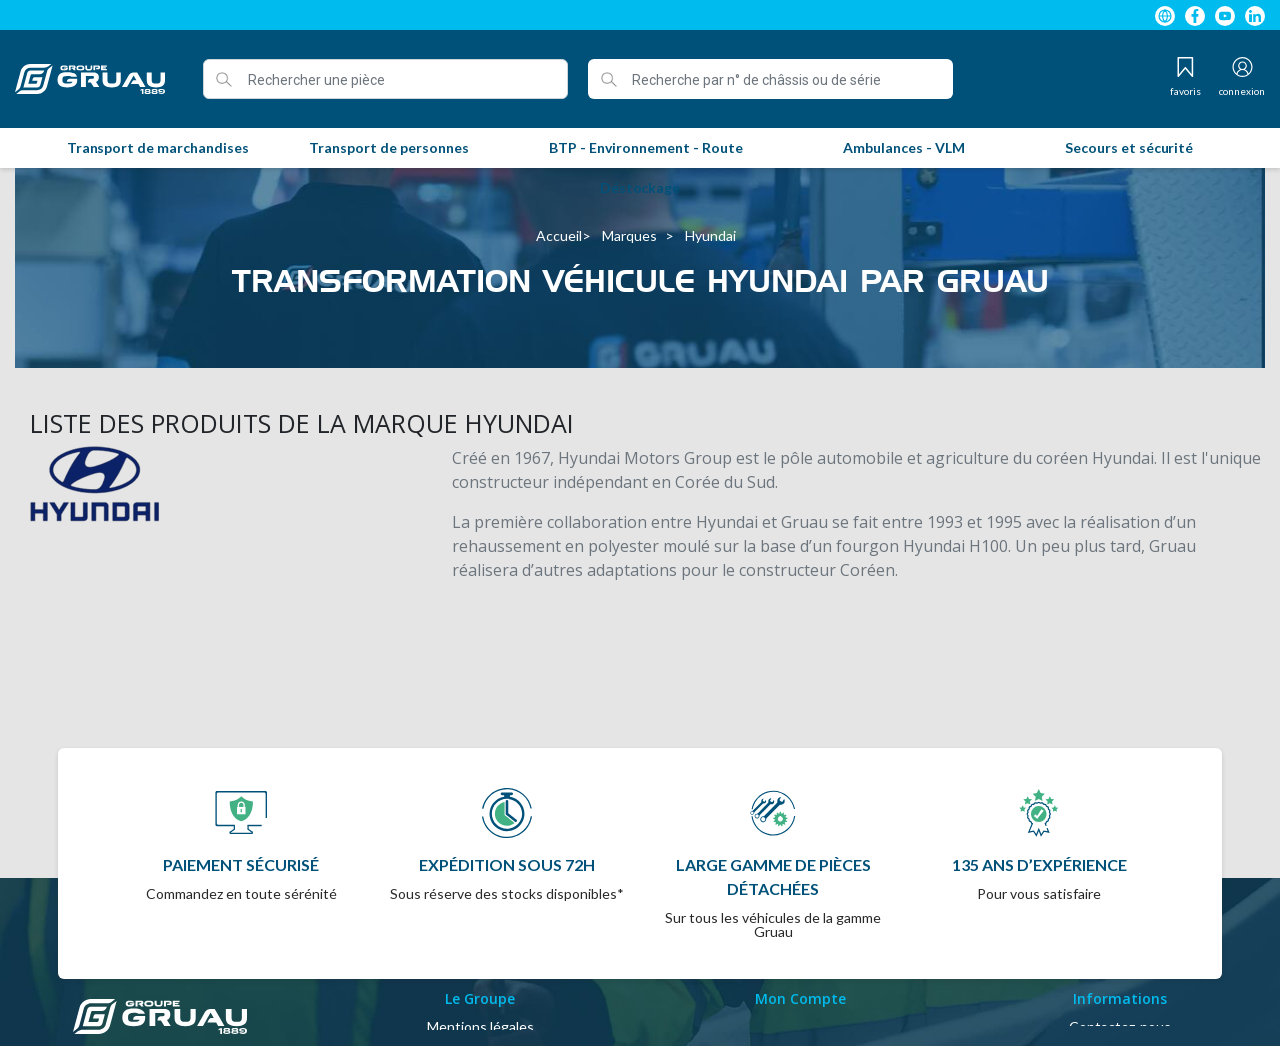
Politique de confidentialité (480, 1018)
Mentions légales (480, 946)
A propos (480, 994)
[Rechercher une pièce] (385, 79)
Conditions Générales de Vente (480, 970)
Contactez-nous (1120, 946)
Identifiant (800, 946)
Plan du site (1120, 970)
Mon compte (800, 970)
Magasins (1120, 994)
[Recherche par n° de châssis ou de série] (770, 79)
